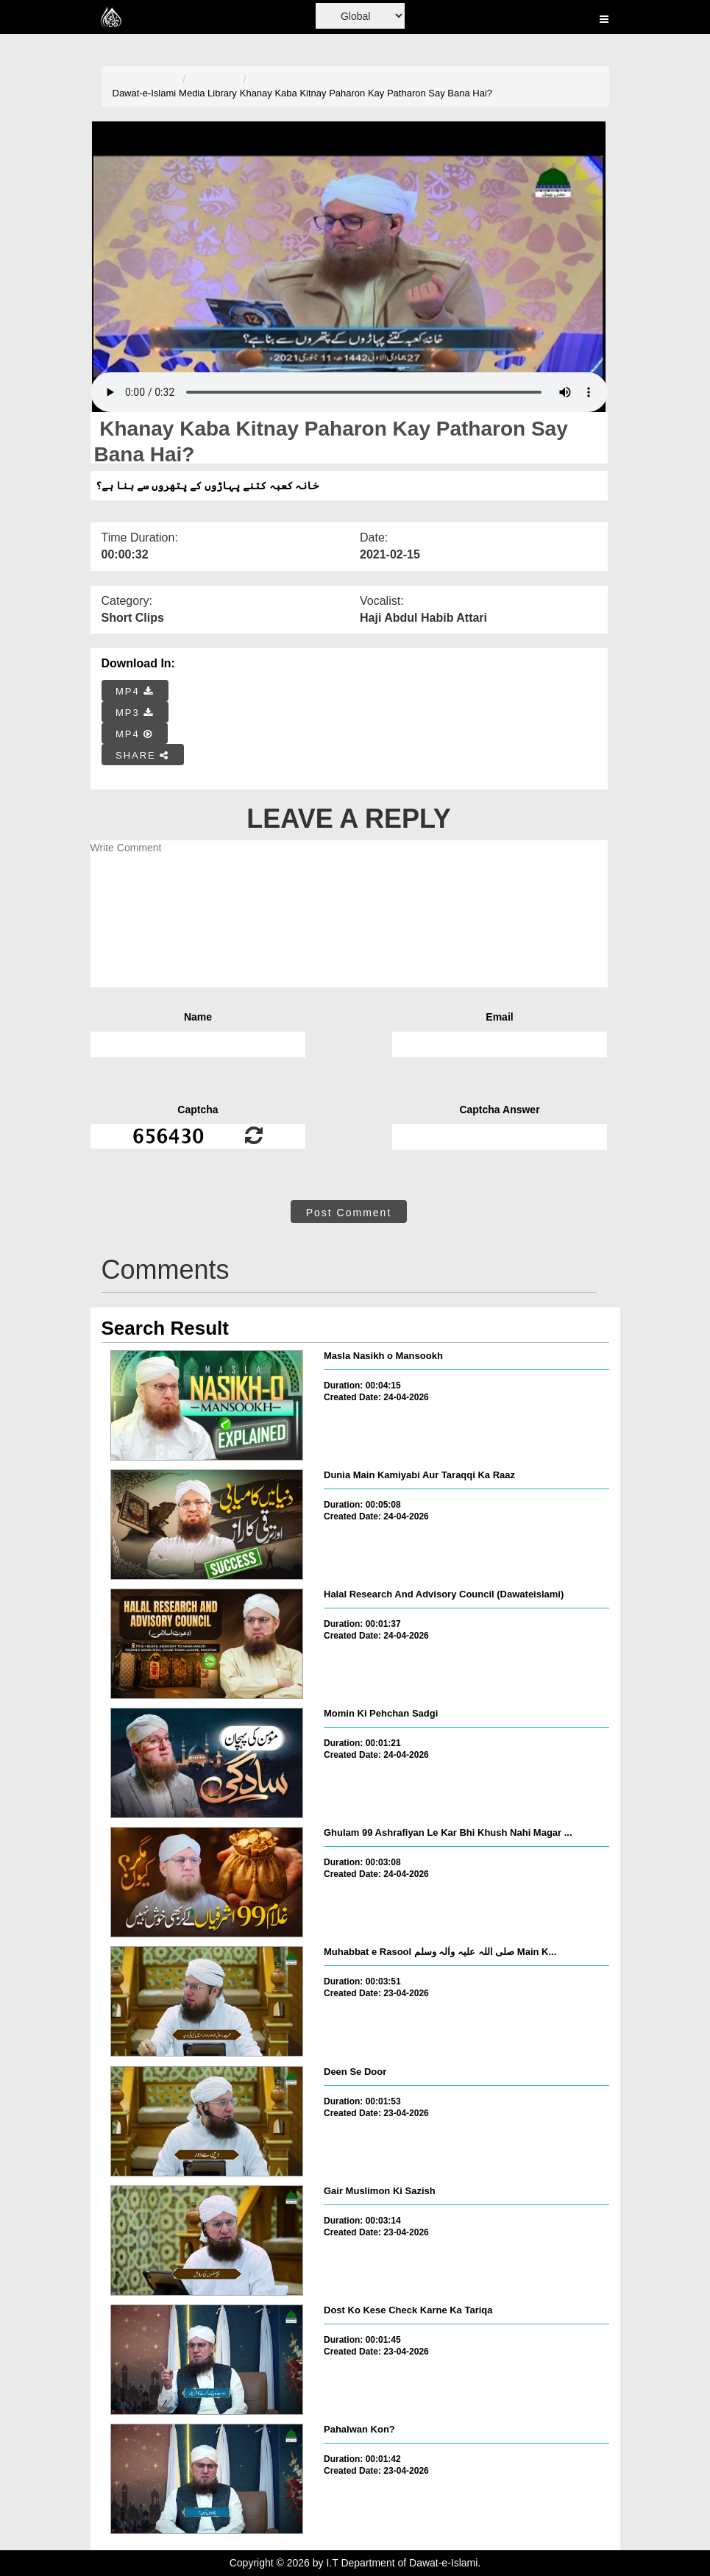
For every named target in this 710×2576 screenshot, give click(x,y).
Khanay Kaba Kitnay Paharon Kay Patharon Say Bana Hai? (366, 93)
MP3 (135, 712)
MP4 (135, 691)
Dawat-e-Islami (145, 93)
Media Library (208, 93)
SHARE (142, 755)
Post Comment (349, 1212)
